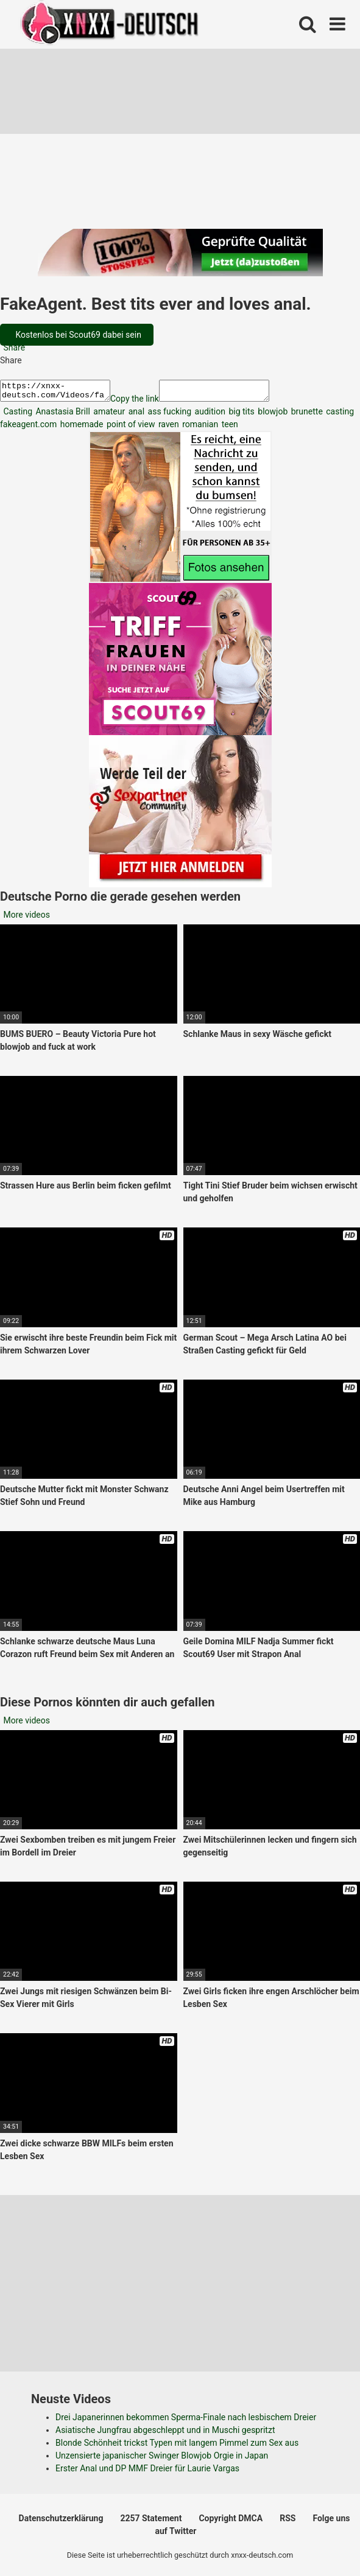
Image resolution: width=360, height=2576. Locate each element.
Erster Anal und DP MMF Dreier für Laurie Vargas (147, 2472)
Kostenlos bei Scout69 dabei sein (77, 335)
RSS (287, 2522)
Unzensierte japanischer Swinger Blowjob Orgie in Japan (161, 2459)
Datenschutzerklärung (61, 2522)
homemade (80, 428)
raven (167, 428)
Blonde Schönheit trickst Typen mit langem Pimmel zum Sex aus (176, 2446)
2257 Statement (151, 2522)
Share (13, 347)
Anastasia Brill (62, 415)
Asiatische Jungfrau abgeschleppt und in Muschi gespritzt (165, 2433)
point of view (129, 428)
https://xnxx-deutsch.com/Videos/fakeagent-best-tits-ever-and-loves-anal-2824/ (61, 392)
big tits (241, 415)
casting (339, 415)
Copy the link (146, 402)
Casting (16, 415)
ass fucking (168, 415)
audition (208, 415)
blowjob (272, 415)
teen (228, 428)
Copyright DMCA (231, 2522)
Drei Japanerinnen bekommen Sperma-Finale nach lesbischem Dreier (185, 2421)
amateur (108, 415)
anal (135, 415)
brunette (306, 415)
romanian (199, 428)
